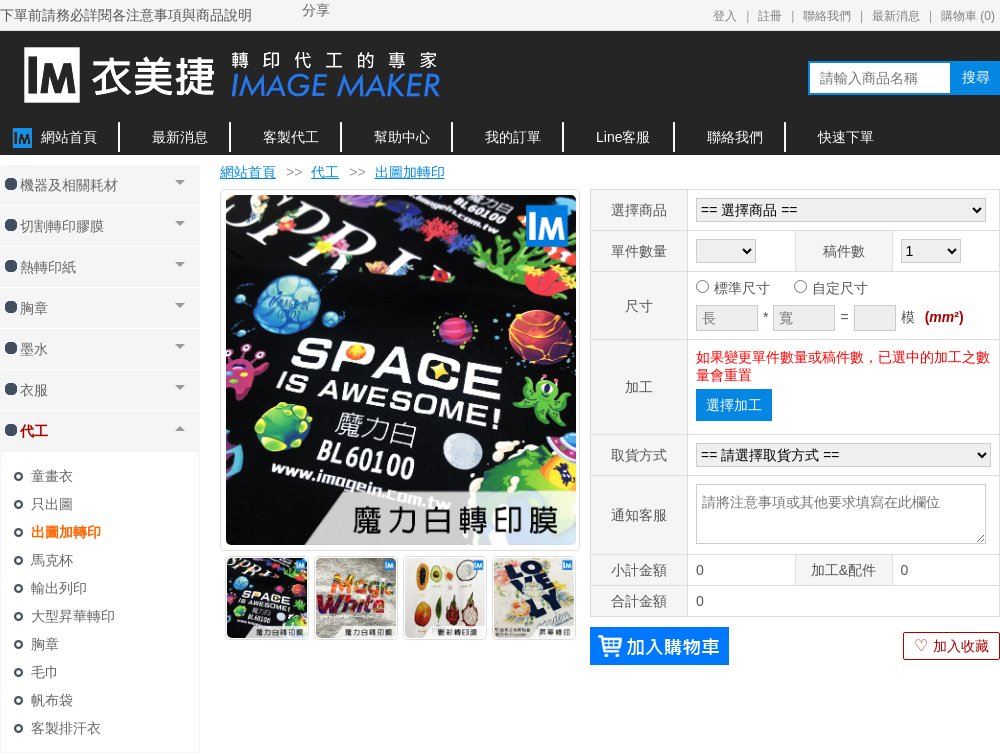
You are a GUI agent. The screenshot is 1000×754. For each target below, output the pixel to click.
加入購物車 (659, 646)
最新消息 (896, 16)
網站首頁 (69, 137)
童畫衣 (52, 476)
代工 (325, 172)
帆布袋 (52, 700)
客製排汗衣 (66, 728)
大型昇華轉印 (73, 616)
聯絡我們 (827, 16)
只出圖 (52, 504)
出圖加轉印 (66, 532)
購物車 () (968, 16)
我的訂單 (513, 137)
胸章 (45, 644)
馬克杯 (52, 560)
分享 (316, 10)
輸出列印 (59, 588)
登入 (725, 16)
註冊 (770, 16)
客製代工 (291, 137)
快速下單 (846, 137)
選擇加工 (734, 405)
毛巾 (45, 672)
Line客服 (623, 137)
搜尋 (976, 77)
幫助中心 (402, 137)
